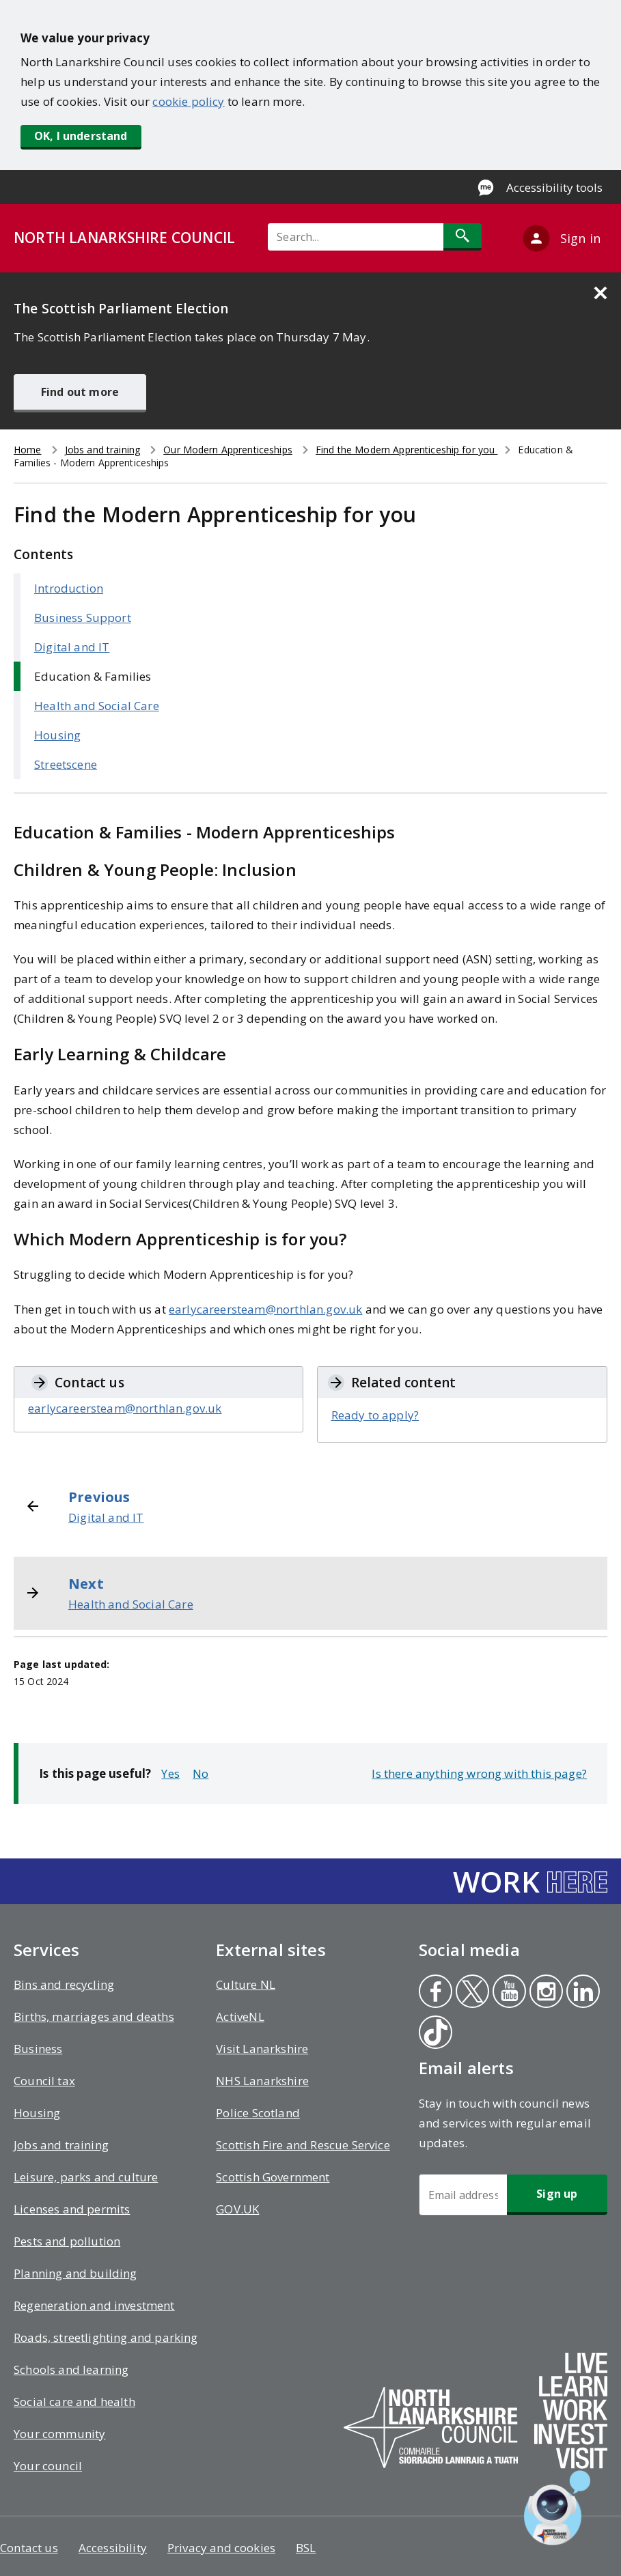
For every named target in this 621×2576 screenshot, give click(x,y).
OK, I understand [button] (81, 135)
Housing (57, 735)
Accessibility (113, 2548)
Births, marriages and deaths (94, 2016)
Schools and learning (71, 2369)
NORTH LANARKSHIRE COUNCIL (124, 237)
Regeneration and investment (94, 2305)
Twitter (471, 1993)
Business (38, 2048)
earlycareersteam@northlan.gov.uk (265, 1309)
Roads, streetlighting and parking (106, 2337)
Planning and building (75, 2273)
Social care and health (74, 2401)
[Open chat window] (557, 2507)
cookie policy (188, 101)
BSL (306, 2548)
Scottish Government (272, 2177)
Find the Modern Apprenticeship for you (406, 449)
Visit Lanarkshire (262, 2048)
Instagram (546, 1993)
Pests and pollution (67, 2241)
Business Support (82, 617)
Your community (59, 2433)
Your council (48, 2466)
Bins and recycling (64, 1984)
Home (28, 449)
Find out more (80, 391)
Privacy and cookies (221, 2548)
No (200, 1773)
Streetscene (65, 764)
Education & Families (92, 676)
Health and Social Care (96, 705)
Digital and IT (71, 647)
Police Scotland (258, 2113)
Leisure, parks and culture (86, 2177)
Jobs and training (102, 449)
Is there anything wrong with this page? (479, 1773)
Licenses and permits (72, 2209)
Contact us (29, 2548)
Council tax (44, 2081)
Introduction (68, 588)
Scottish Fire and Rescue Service (302, 2145)
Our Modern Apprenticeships (227, 449)
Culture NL (245, 1984)
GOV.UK (237, 2209)
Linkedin (582, 1993)
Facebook (434, 1993)
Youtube (506, 1993)
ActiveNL (240, 2016)
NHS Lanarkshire (262, 2081)
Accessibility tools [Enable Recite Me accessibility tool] (554, 187)
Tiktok (434, 2034)
